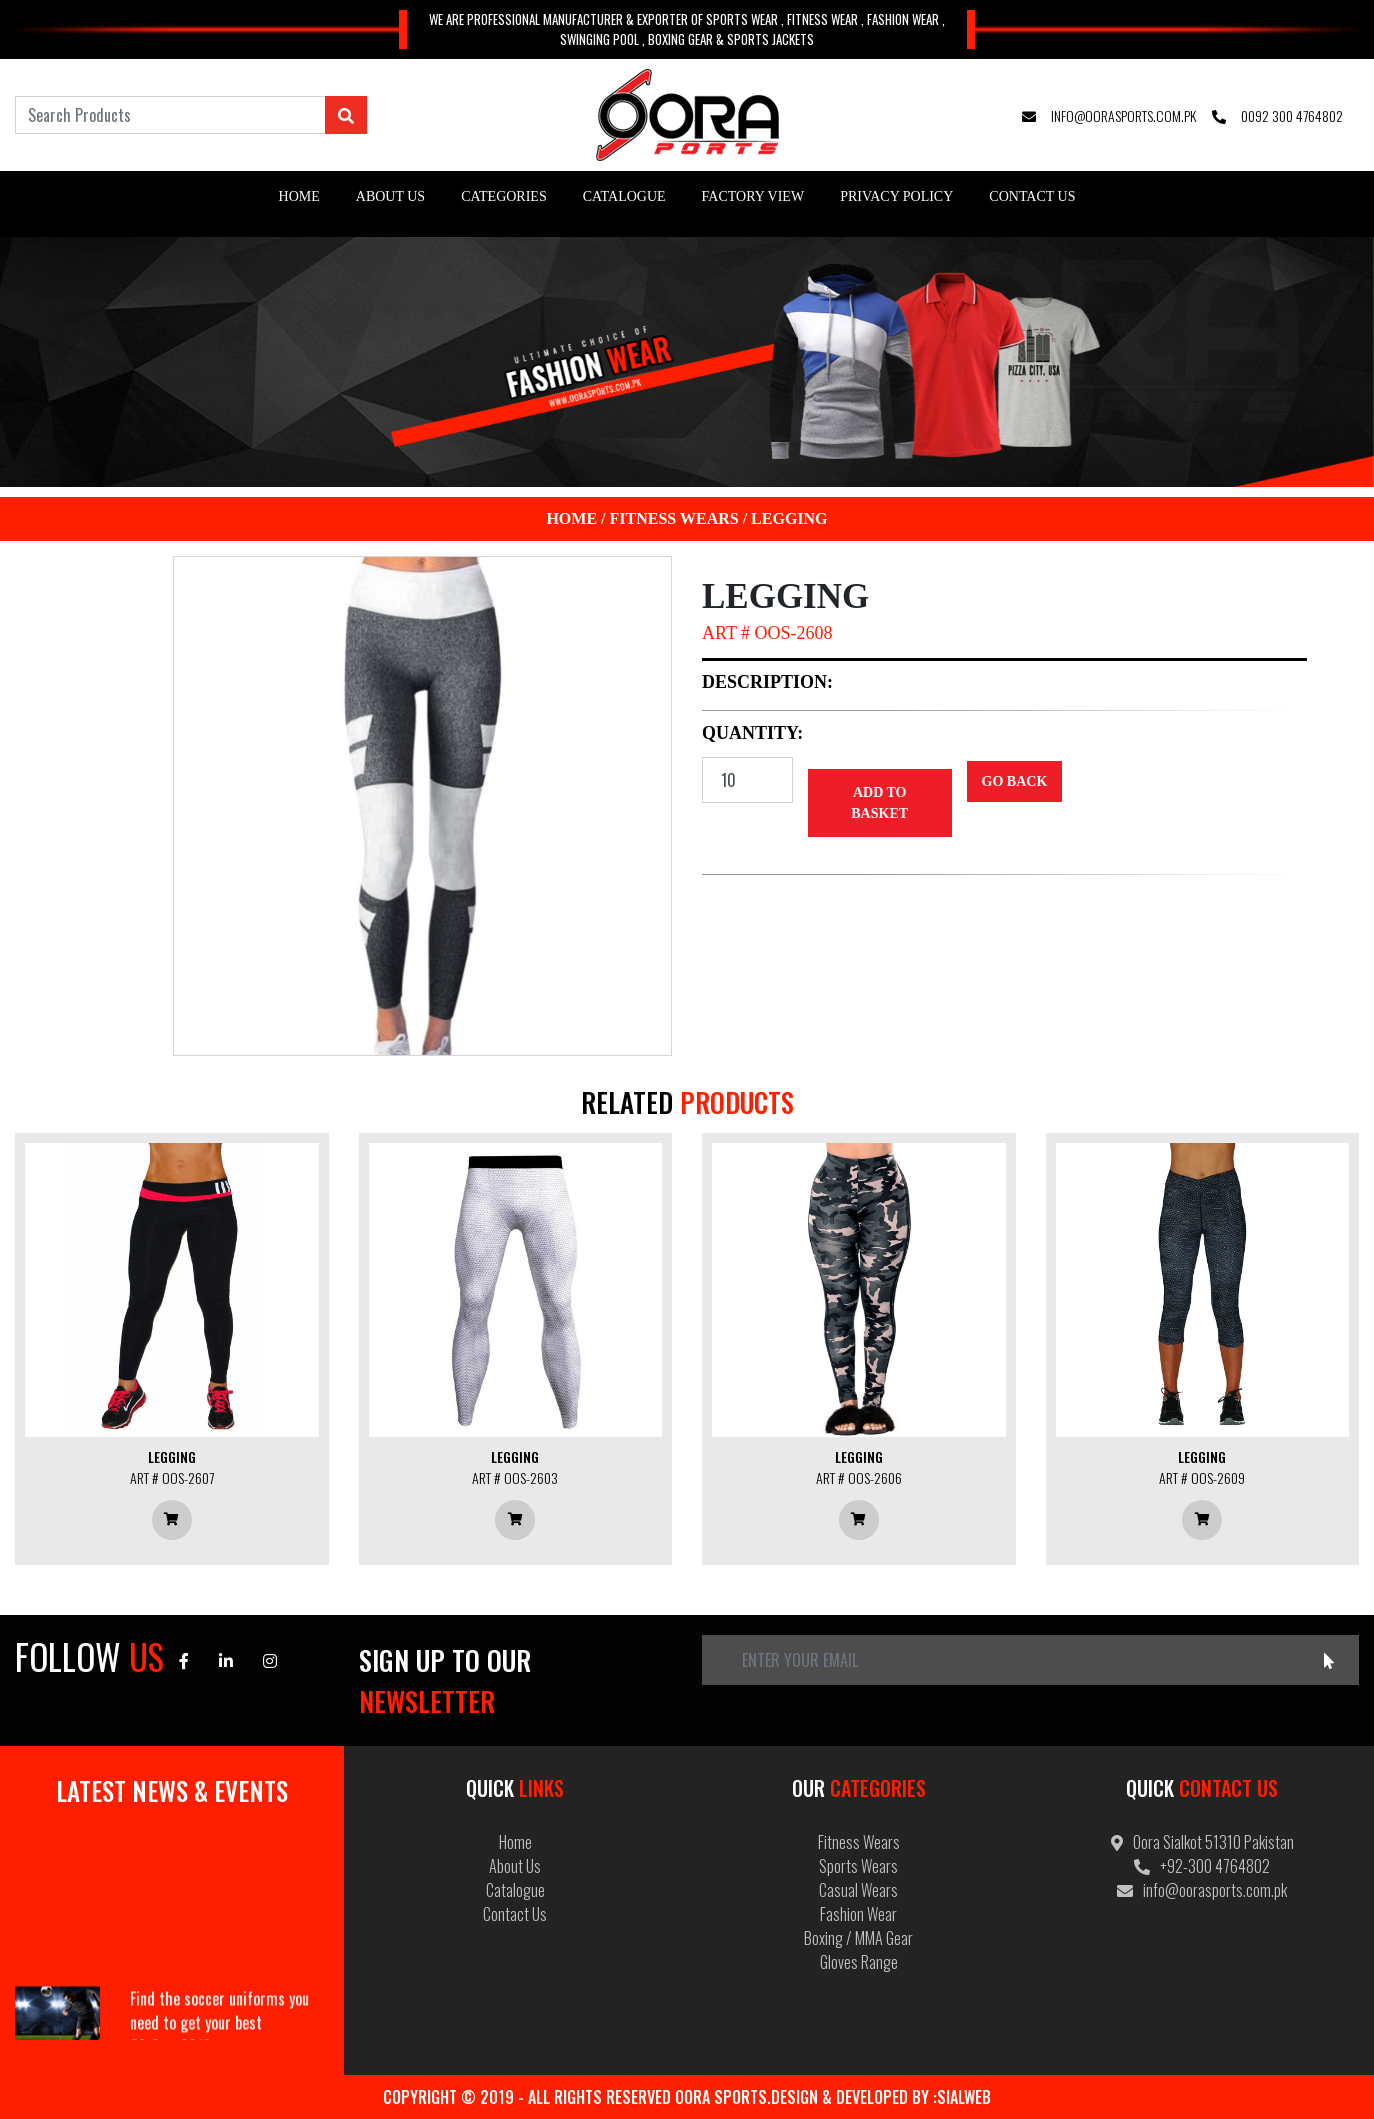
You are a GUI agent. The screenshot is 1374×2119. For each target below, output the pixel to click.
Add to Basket (879, 803)
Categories (504, 196)
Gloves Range (859, 1962)
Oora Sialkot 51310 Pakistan (1202, 1842)
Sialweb (964, 2097)
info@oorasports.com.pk (1109, 115)
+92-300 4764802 (1202, 1866)
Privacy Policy (896, 196)
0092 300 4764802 (1277, 115)
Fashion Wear (858, 1914)
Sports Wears (858, 1866)
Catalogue (624, 196)
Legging (789, 518)
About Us (390, 196)
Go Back (1015, 781)
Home (299, 196)
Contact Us (1032, 196)
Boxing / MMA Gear (858, 1938)
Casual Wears (858, 1890)
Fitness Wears (674, 518)
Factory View (753, 196)
